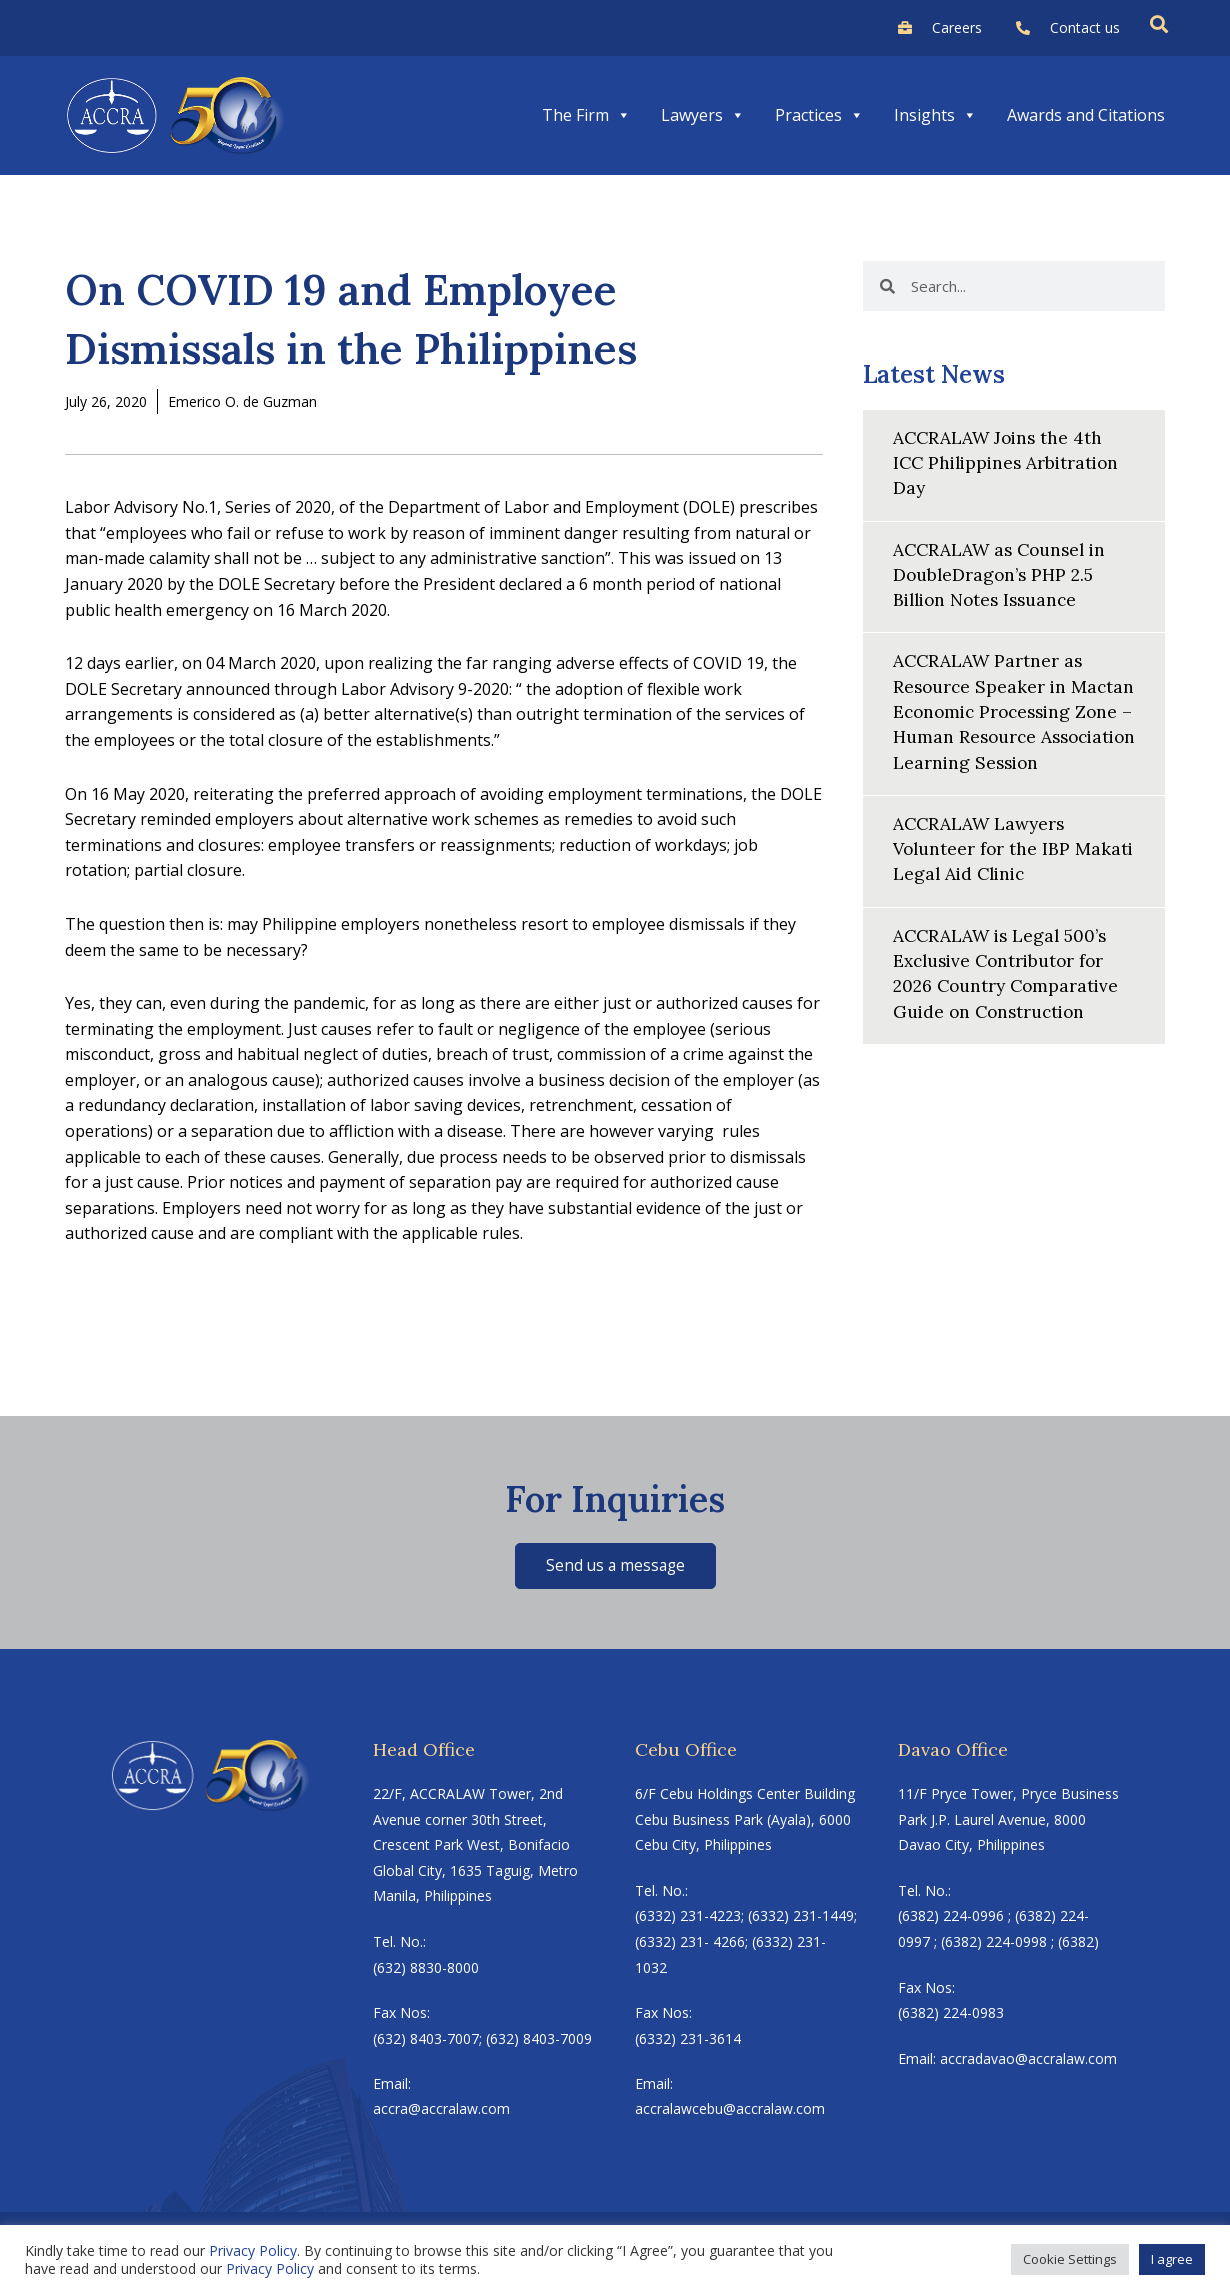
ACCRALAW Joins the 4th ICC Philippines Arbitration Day (1010, 462)
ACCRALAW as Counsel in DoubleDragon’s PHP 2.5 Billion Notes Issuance (1004, 573)
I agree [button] (1172, 2259)
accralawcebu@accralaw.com (730, 2110)
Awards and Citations (1086, 115)
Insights (935, 115)
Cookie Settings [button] (1070, 2259)
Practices (819, 115)
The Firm (586, 115)
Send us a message (615, 1566)
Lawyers (703, 115)
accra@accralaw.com (441, 2110)
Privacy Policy (253, 2250)
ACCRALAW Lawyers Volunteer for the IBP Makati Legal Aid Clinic (994, 872)
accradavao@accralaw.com (1028, 2059)
